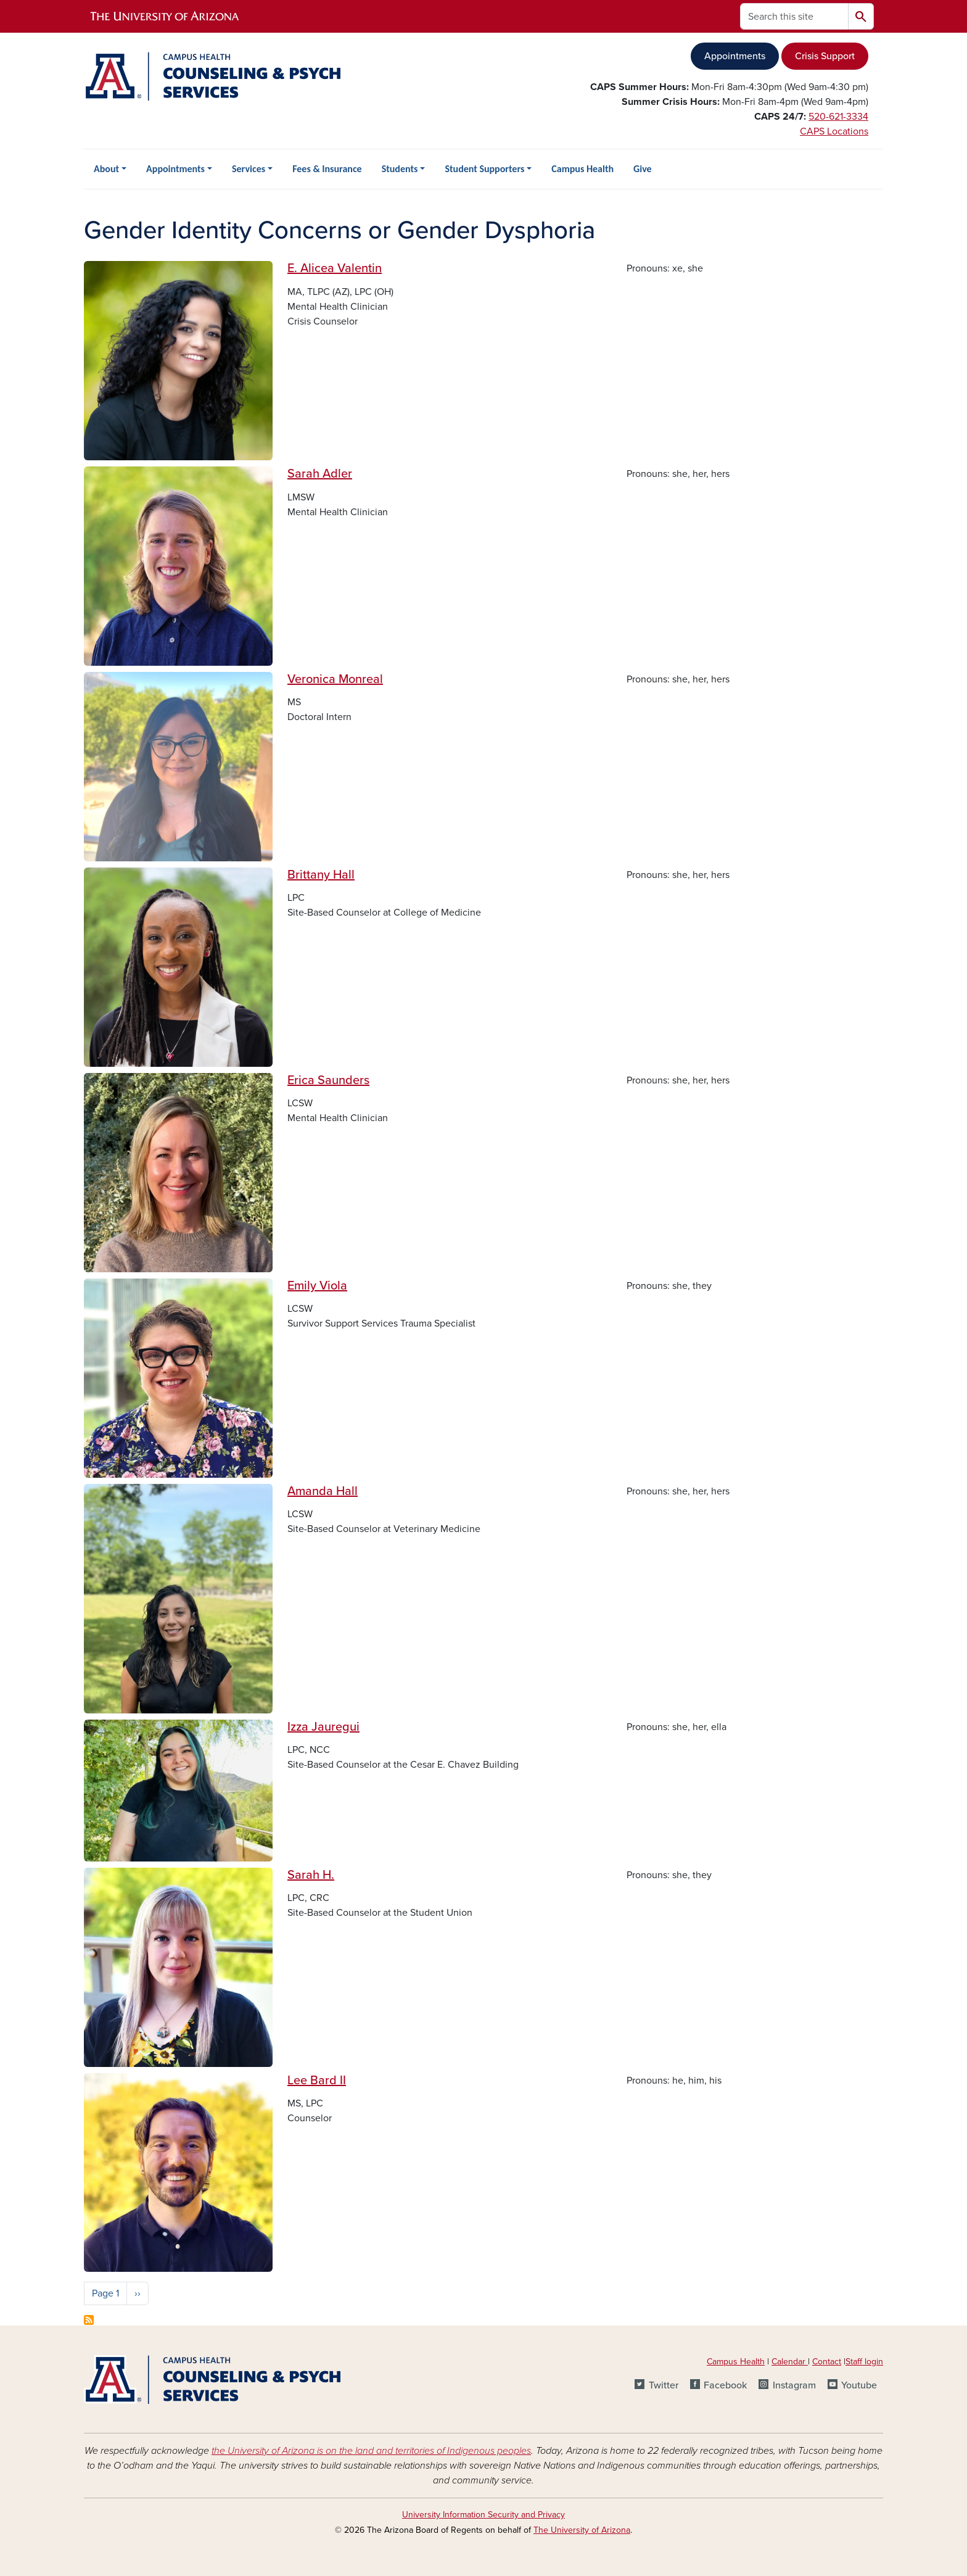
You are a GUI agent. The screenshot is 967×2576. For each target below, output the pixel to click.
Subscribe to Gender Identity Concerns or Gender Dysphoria (89, 2320)
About (106, 169)
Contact (826, 2361)
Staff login (864, 2361)
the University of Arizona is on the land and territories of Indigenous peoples (371, 2451)
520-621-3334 (838, 116)
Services (248, 169)
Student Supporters (484, 169)
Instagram (794, 2385)
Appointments (734, 56)
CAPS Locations (834, 131)
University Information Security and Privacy (483, 2514)
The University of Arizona (581, 2530)
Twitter (663, 2385)
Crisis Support (825, 56)
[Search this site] (794, 16)
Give (642, 169)
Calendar (790, 2361)
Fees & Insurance (327, 169)
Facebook (725, 2385)
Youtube (859, 2385)
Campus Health (582, 169)
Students (400, 169)
